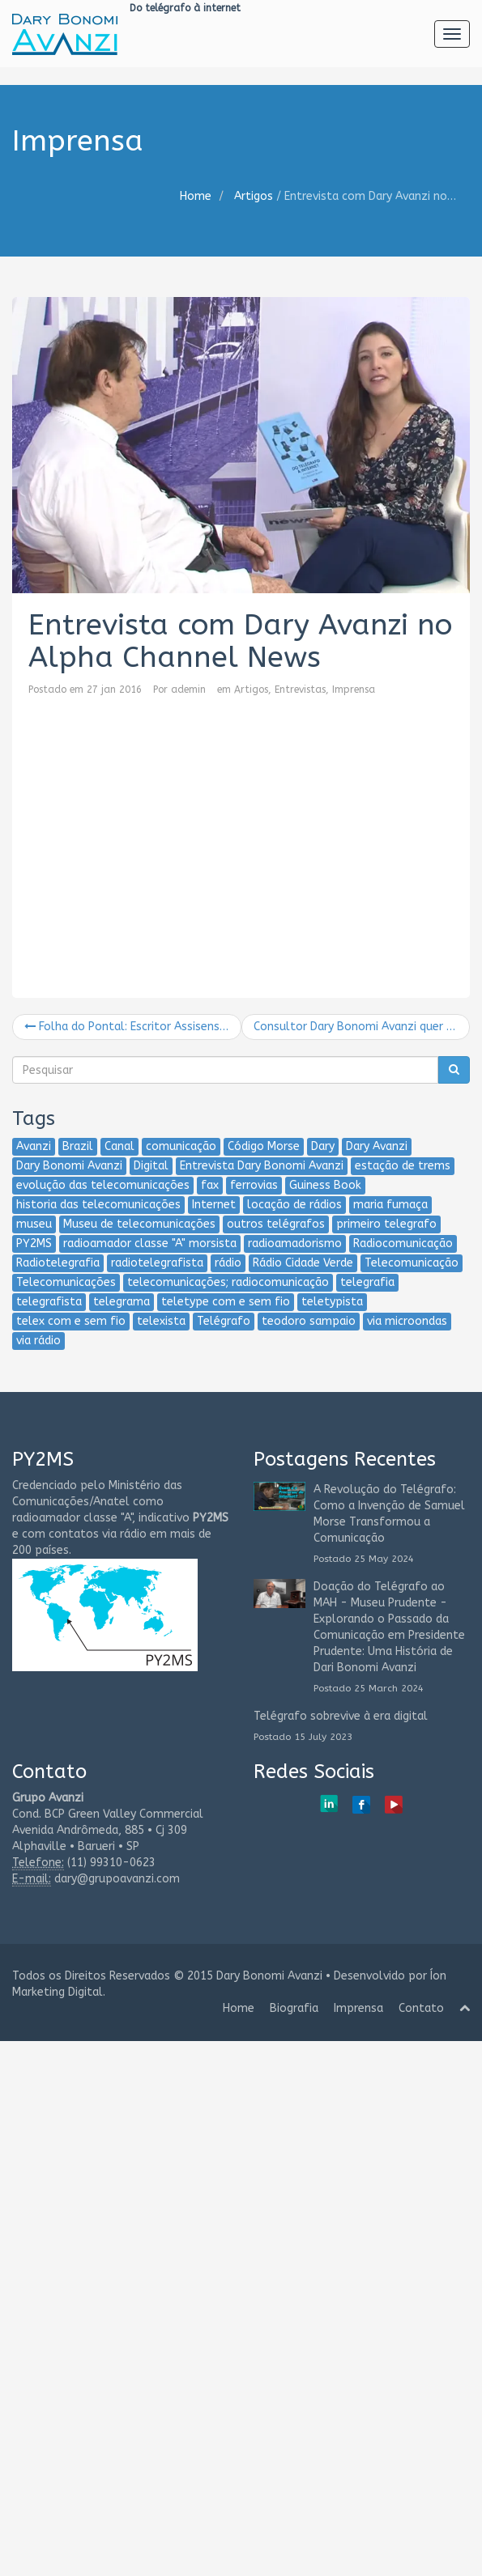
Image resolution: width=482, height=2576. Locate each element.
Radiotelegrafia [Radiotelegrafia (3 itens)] (58, 1263)
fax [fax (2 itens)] (210, 1185)
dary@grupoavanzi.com (117, 1879)
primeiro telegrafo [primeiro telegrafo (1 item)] (386, 1224)
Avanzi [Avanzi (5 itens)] (33, 1146)
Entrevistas (300, 689)
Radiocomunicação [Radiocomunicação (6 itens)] (403, 1243)
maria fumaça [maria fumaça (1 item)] (390, 1205)
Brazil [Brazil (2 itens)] (77, 1146)
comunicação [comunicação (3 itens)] (181, 1146)
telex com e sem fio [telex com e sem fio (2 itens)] (71, 1321)
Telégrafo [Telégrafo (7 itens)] (223, 1321)
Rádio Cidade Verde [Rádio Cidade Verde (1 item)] (303, 1263)
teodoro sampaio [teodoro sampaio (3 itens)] (309, 1321)
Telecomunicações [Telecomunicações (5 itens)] (66, 1282)
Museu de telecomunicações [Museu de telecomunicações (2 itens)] (139, 1224)
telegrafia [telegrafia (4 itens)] (367, 1282)
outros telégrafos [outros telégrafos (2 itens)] (276, 1224)
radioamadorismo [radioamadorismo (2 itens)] (295, 1243)
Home (195, 196)
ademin (188, 689)
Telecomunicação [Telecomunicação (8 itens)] (412, 1263)
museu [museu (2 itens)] (34, 1224)
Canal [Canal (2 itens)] (119, 1146)
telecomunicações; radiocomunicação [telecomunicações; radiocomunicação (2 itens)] (228, 1282)
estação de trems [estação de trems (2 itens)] (402, 1166)
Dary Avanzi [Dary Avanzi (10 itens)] (376, 1146)
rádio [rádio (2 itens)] (228, 1263)
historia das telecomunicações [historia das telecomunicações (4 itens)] (98, 1205)
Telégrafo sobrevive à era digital (341, 1716)
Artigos (253, 196)
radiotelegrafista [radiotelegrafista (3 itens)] (157, 1263)
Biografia (294, 2008)
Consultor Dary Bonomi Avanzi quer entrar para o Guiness (362, 1026)
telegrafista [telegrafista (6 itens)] (49, 1302)
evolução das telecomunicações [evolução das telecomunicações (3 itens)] (103, 1185)
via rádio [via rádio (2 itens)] (38, 1340)
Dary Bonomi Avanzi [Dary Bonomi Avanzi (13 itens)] (69, 1166)
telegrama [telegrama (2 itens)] (121, 1302)
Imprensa (353, 689)
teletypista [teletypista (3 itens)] (332, 1302)
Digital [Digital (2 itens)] (151, 1166)
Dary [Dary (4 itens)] (323, 1146)
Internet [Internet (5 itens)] (214, 1205)
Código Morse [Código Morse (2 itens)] (264, 1146)
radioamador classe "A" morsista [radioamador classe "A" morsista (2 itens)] (150, 1243)
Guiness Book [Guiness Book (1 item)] (325, 1185)
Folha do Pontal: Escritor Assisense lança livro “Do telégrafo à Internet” (132, 1026)
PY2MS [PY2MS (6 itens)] (34, 1243)
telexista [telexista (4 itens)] (161, 1321)
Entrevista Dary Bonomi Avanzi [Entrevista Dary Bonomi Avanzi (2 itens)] (261, 1166)
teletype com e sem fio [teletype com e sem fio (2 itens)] (225, 1302)
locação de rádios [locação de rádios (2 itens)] (294, 1205)
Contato (421, 2008)
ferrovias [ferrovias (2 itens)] (254, 1185)
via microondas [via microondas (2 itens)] (407, 1321)
